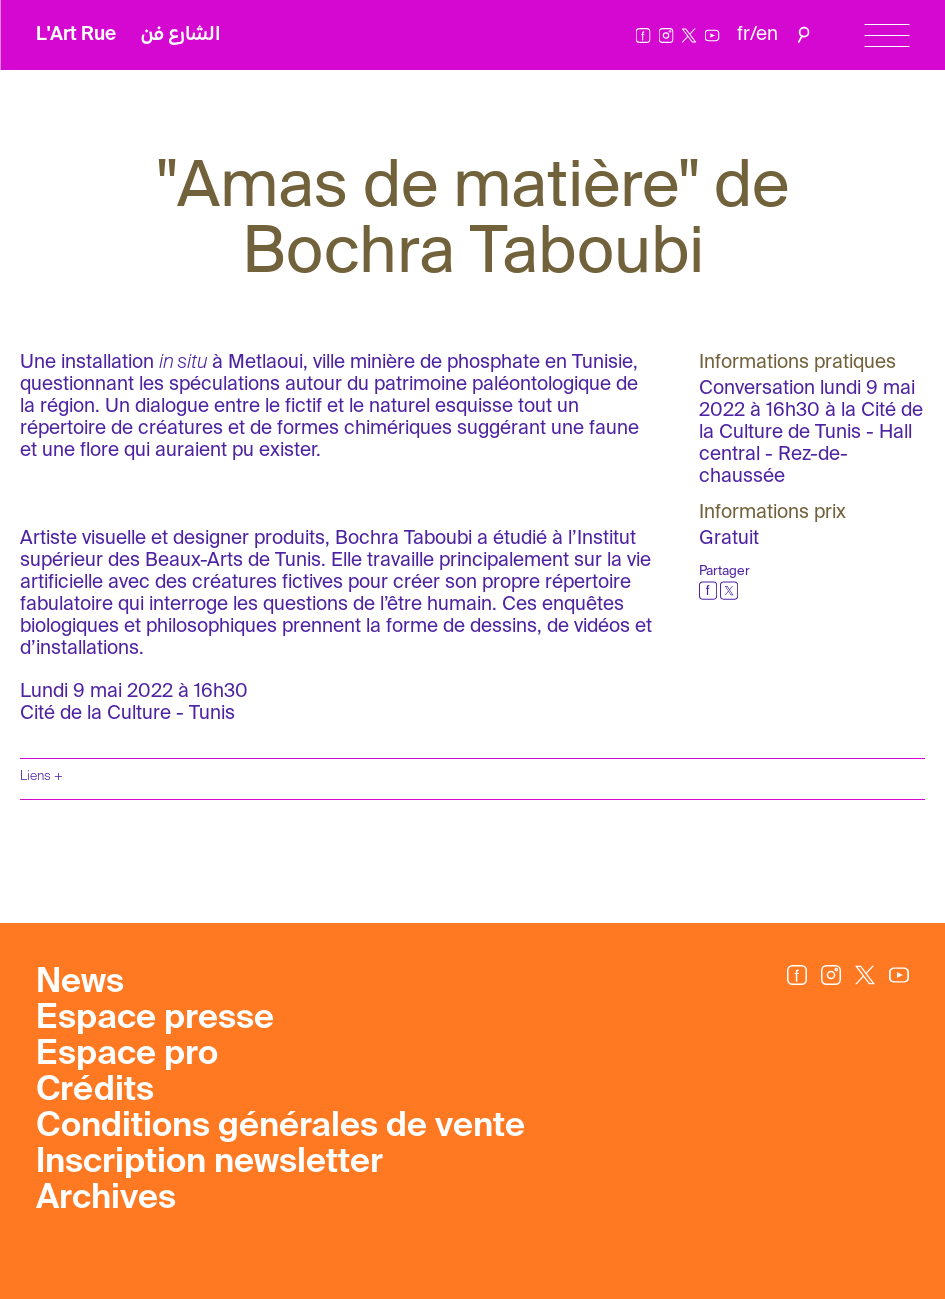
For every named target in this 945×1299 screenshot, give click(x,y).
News (80, 983)
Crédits (95, 1091)
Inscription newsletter (209, 1163)
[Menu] (886, 35)
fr (743, 34)
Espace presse (155, 1019)
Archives (106, 1199)
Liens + (41, 776)
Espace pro (127, 1055)
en (767, 34)
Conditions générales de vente (280, 1127)
